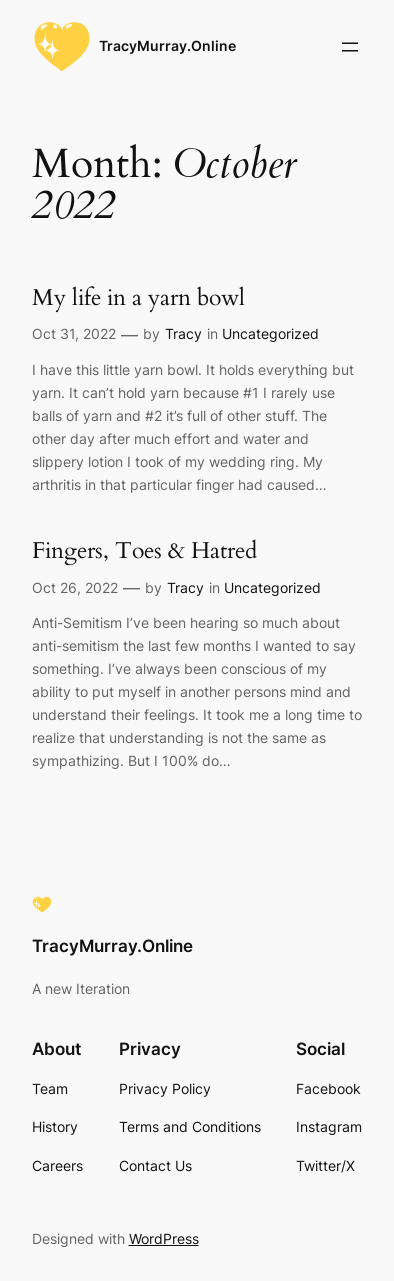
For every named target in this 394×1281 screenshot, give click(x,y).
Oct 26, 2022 (75, 587)
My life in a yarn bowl (138, 297)
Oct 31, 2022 (74, 333)
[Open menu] (350, 47)
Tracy (183, 333)
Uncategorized (270, 333)
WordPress (164, 1238)
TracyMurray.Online (167, 45)
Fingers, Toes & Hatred (144, 550)
